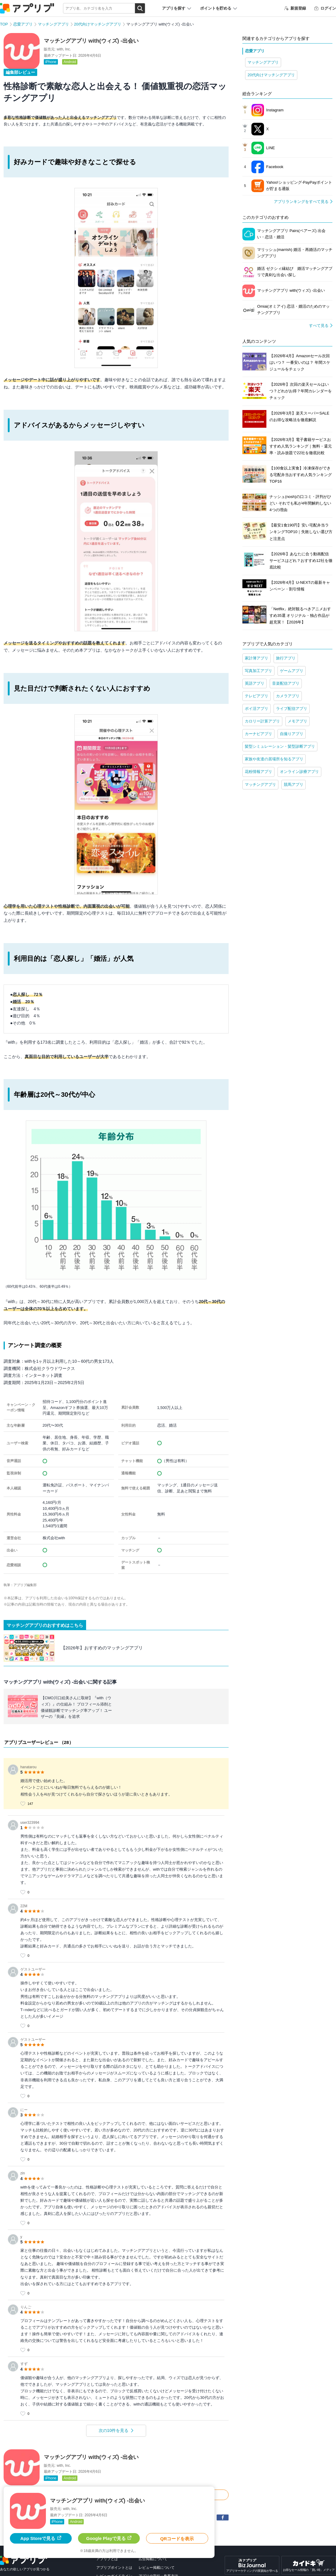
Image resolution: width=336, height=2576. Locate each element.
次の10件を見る (114, 2430)
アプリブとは (107, 2559)
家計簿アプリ (256, 658)
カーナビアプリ (258, 733)
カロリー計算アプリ (262, 721)
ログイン (325, 8)
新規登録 (295, 8)
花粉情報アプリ (258, 771)
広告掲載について (153, 2559)
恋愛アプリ (23, 24)
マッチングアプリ (53, 24)
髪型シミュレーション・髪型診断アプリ (280, 746)
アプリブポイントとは (114, 2567)
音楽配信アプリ (285, 683)
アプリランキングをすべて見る (301, 201)
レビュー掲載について (157, 2567)
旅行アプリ (286, 658)
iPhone (50, 62)
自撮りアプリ (291, 733)
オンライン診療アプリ (299, 771)
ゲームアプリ (291, 670)
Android (70, 62)
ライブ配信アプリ (291, 708)
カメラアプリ (287, 696)
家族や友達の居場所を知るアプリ (274, 759)
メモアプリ (297, 721)
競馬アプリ (293, 784)
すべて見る (318, 325)
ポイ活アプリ (256, 708)
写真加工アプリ (258, 670)
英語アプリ (254, 683)
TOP (4, 24)
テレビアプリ (256, 696)
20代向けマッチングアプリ (97, 24)
